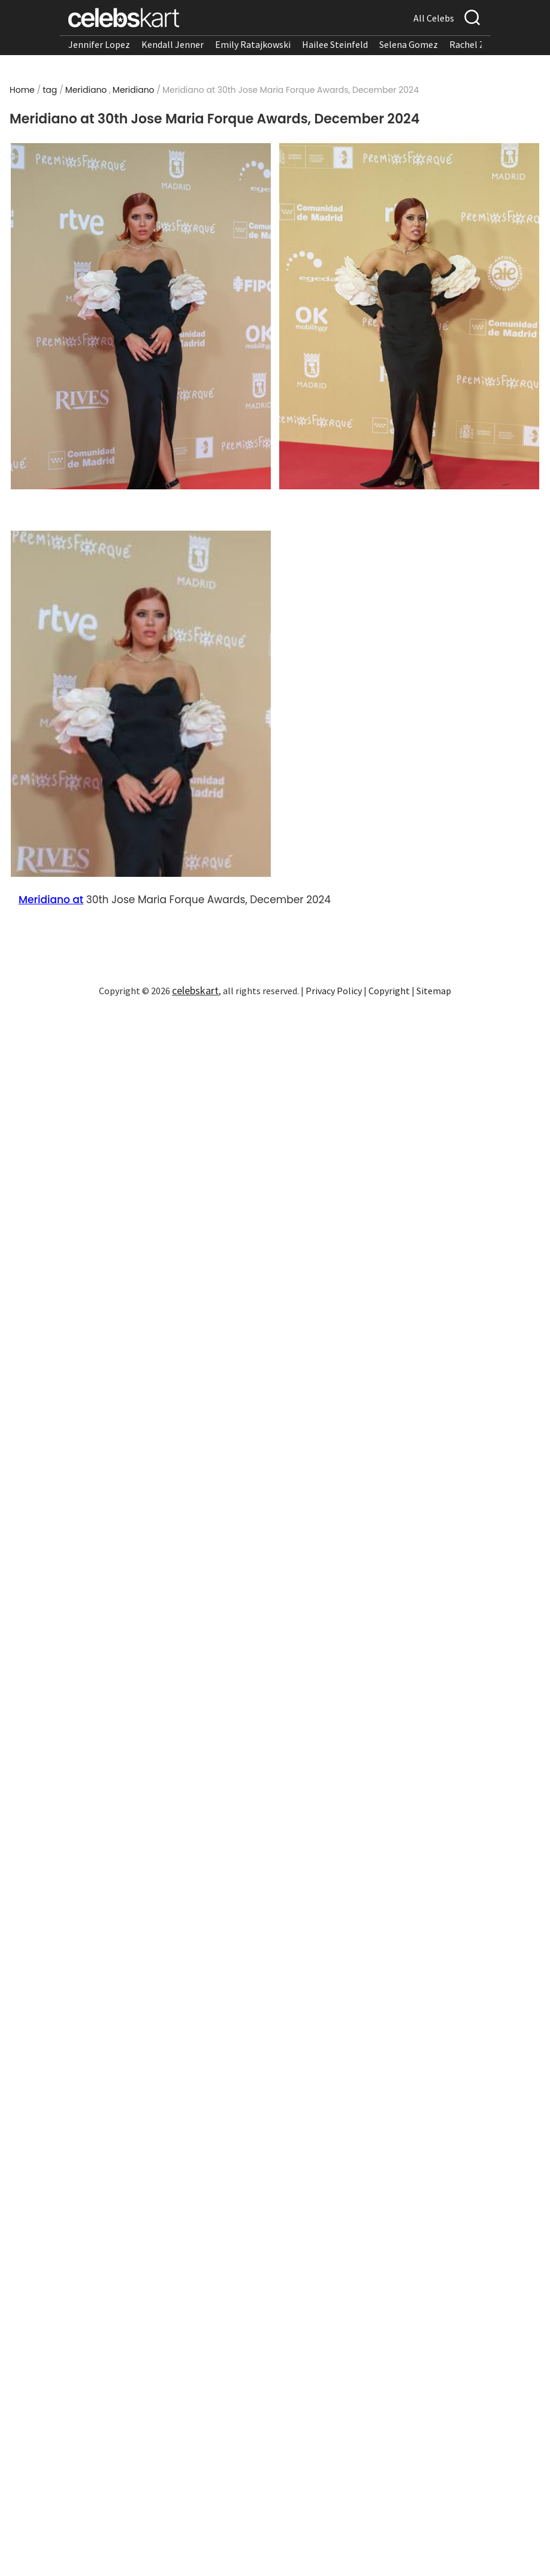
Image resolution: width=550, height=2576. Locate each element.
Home (22, 90)
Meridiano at (51, 899)
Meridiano (86, 90)
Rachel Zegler (477, 44)
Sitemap (433, 991)
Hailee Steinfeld (335, 44)
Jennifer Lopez (99, 44)
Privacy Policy (334, 991)
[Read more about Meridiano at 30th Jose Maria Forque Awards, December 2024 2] (409, 316)
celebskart (195, 990)
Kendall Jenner (172, 44)
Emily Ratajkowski (253, 44)
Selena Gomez (408, 44)
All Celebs (433, 18)
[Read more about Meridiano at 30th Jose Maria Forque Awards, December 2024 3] (141, 704)
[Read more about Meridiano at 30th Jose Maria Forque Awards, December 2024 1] (141, 316)
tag (50, 90)
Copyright (389, 991)
